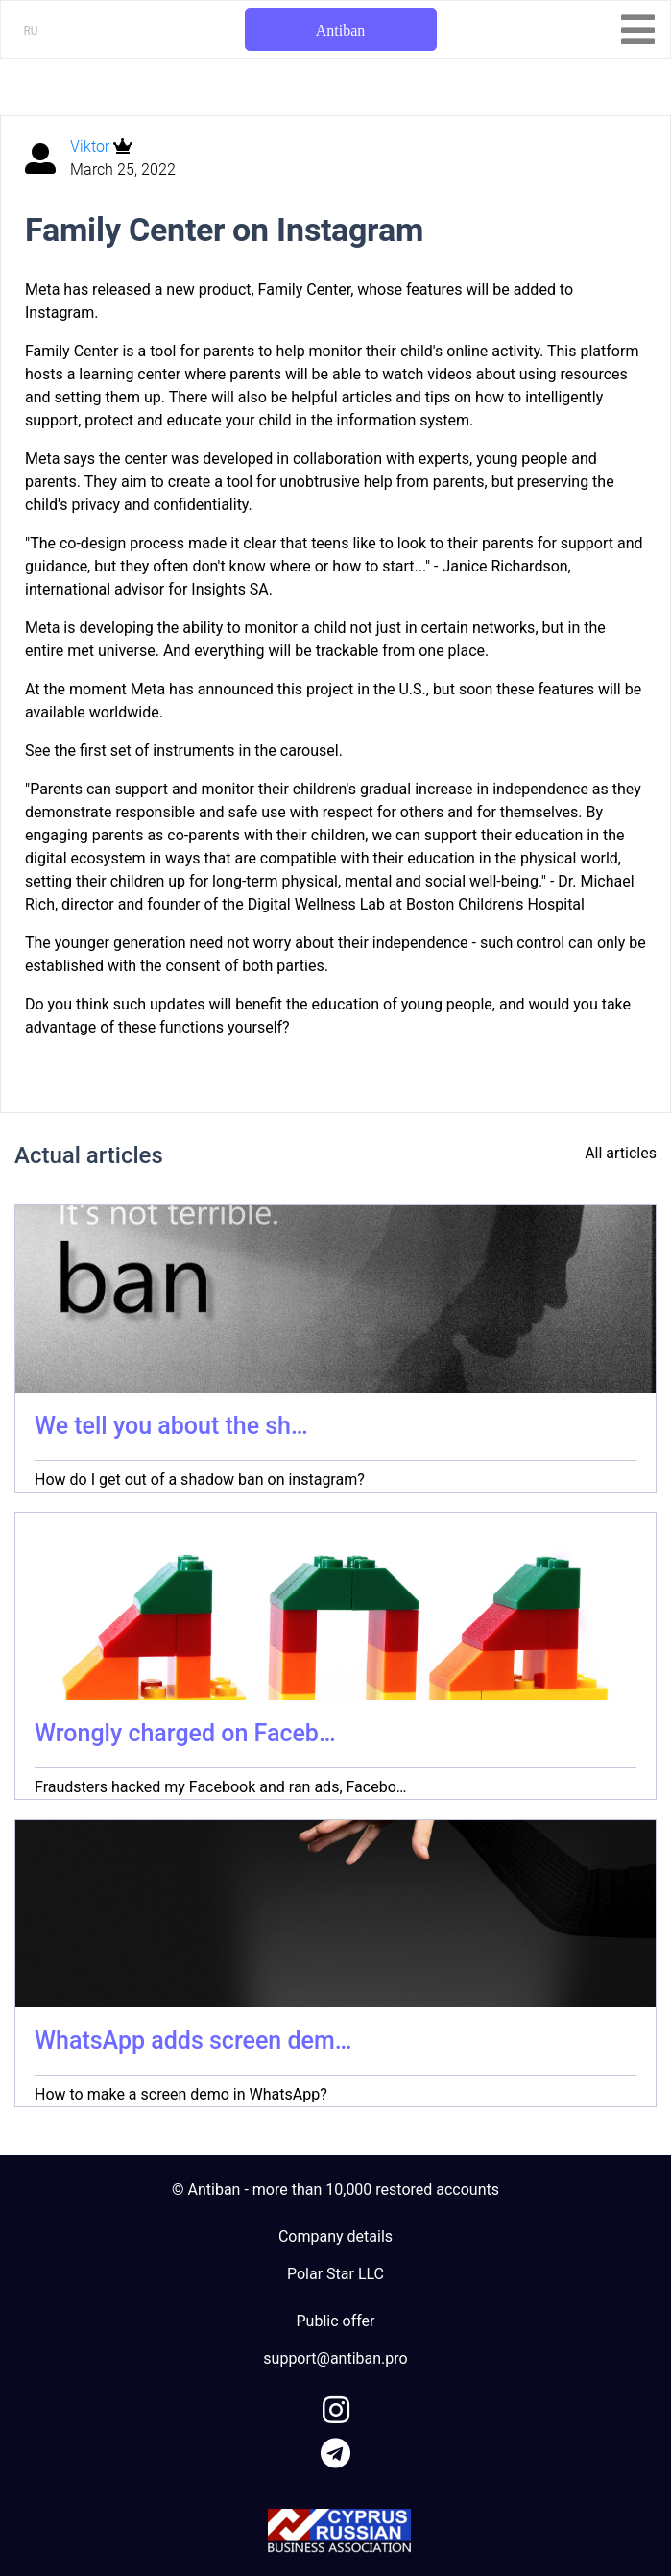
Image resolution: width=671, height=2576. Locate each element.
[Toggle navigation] (638, 30)
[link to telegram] (335, 2449)
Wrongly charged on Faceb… (185, 1733)
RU (30, 30)
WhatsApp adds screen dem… (193, 2040)
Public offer (336, 2321)
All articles (621, 1153)
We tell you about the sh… (171, 1426)
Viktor (91, 146)
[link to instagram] (336, 2406)
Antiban (341, 30)
